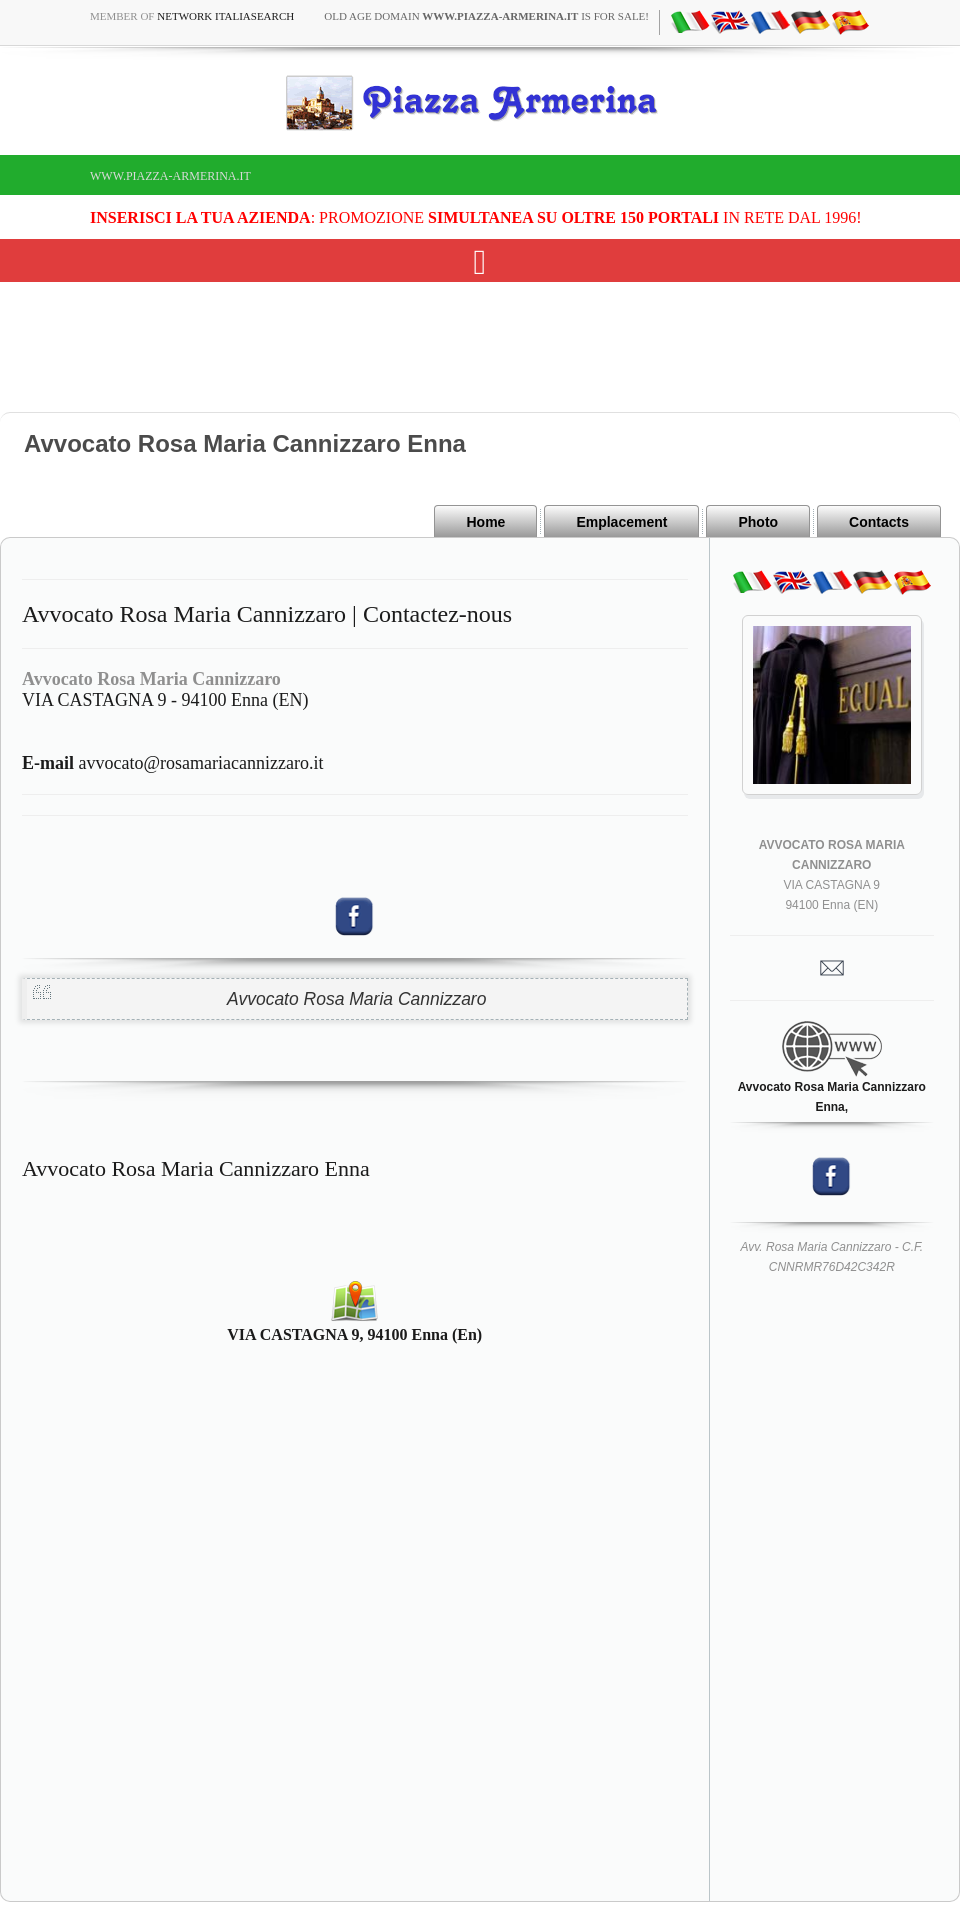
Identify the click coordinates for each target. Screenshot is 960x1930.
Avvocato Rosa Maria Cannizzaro (356, 999)
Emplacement (621, 522)
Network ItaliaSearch (225, 16)
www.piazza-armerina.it (170, 176)
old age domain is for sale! (486, 16)
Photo (758, 522)
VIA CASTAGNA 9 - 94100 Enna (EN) (165, 700)
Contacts (879, 522)
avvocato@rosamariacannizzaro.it (172, 763)
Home (485, 522)
